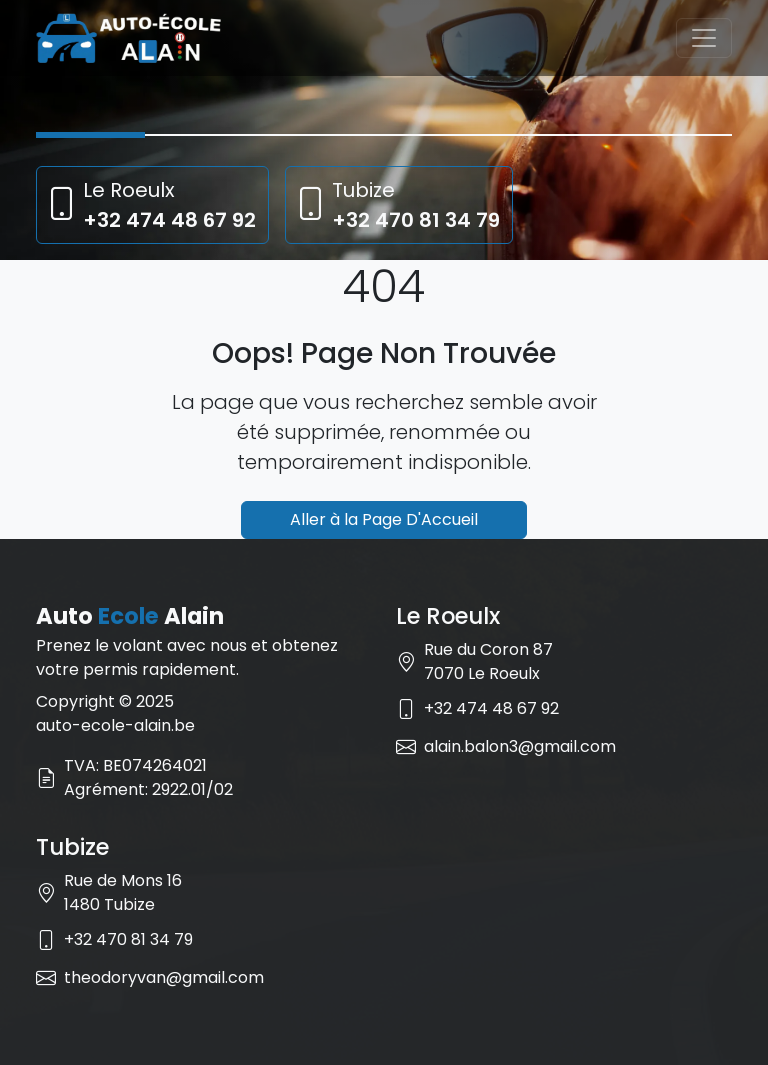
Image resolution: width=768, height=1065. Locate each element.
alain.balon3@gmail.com (520, 746)
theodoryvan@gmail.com (164, 977)
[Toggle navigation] (704, 38)
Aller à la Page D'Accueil (384, 519)
